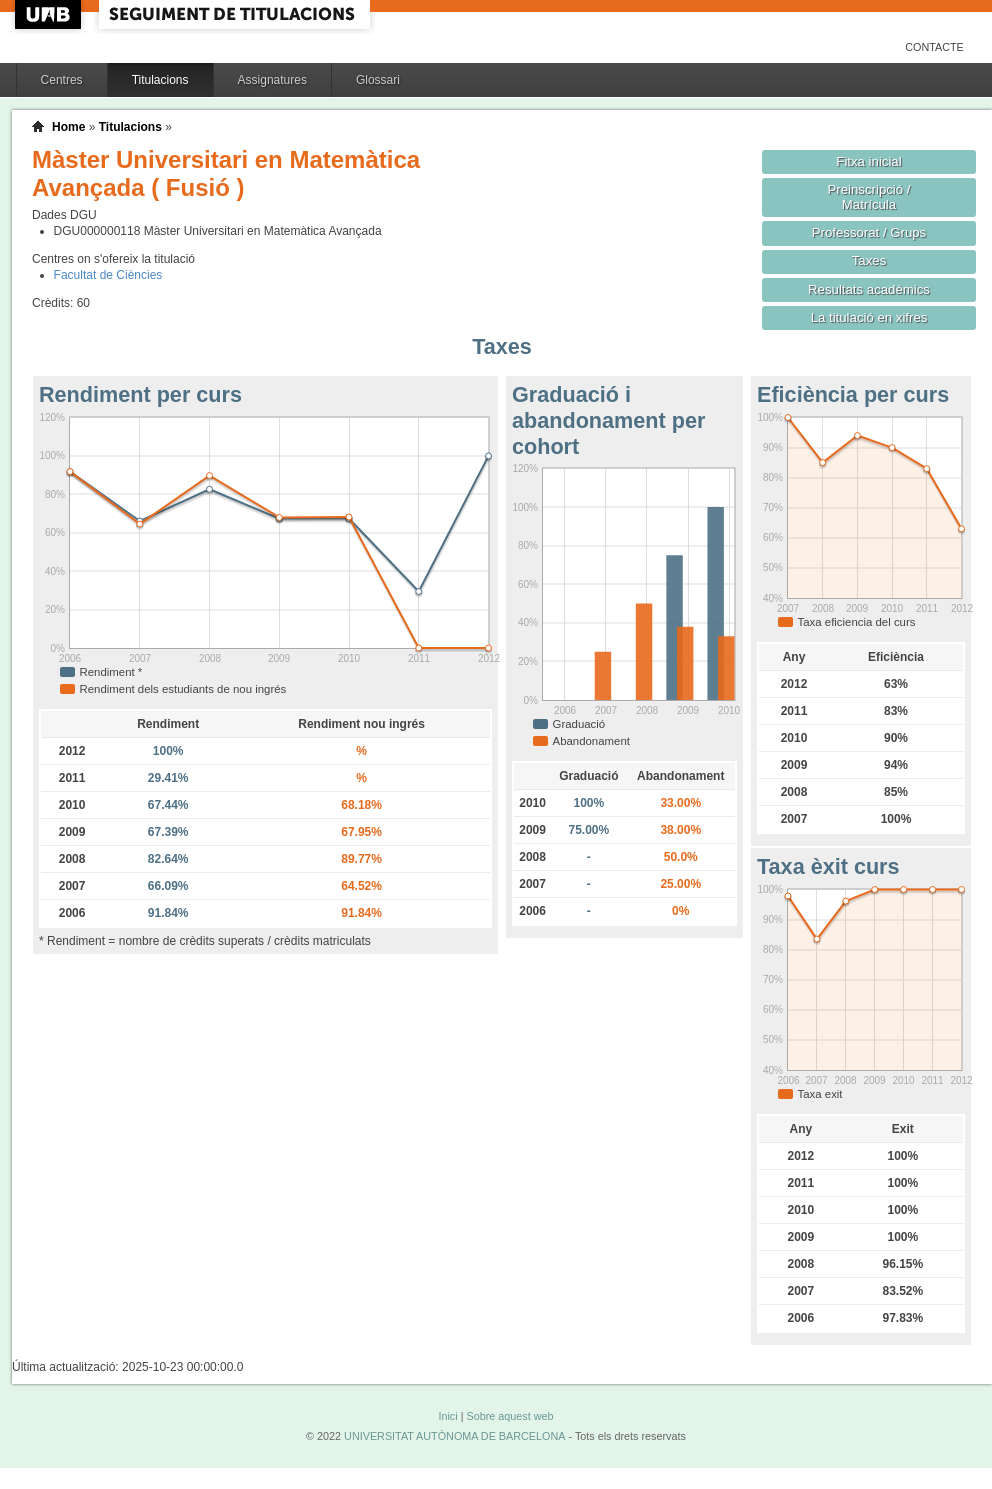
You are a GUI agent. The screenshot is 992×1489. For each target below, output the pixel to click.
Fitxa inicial (868, 161)
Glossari (378, 80)
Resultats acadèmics (869, 289)
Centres (62, 80)
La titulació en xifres (869, 317)
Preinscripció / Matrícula (869, 197)
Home (68, 127)
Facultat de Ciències (108, 275)
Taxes (869, 260)
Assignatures (272, 80)
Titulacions (160, 80)
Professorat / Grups (869, 232)
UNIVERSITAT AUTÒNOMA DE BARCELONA (454, 1436)
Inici (447, 1416)
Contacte (934, 47)
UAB (50, 14)
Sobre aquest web (509, 1416)
